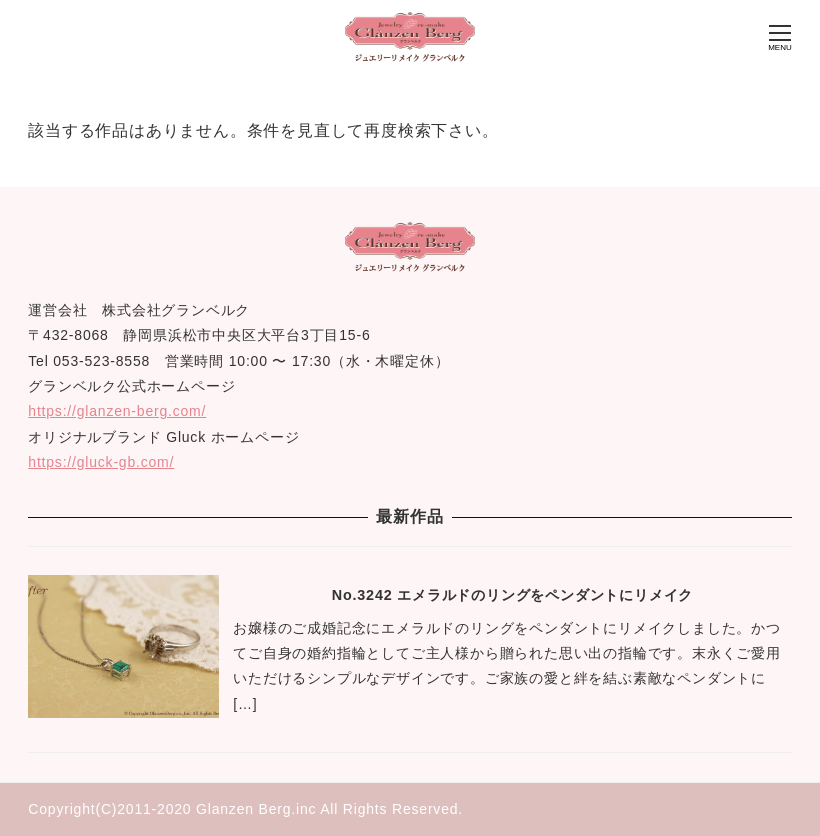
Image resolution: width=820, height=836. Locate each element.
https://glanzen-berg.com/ (117, 411)
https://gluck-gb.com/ (101, 462)
